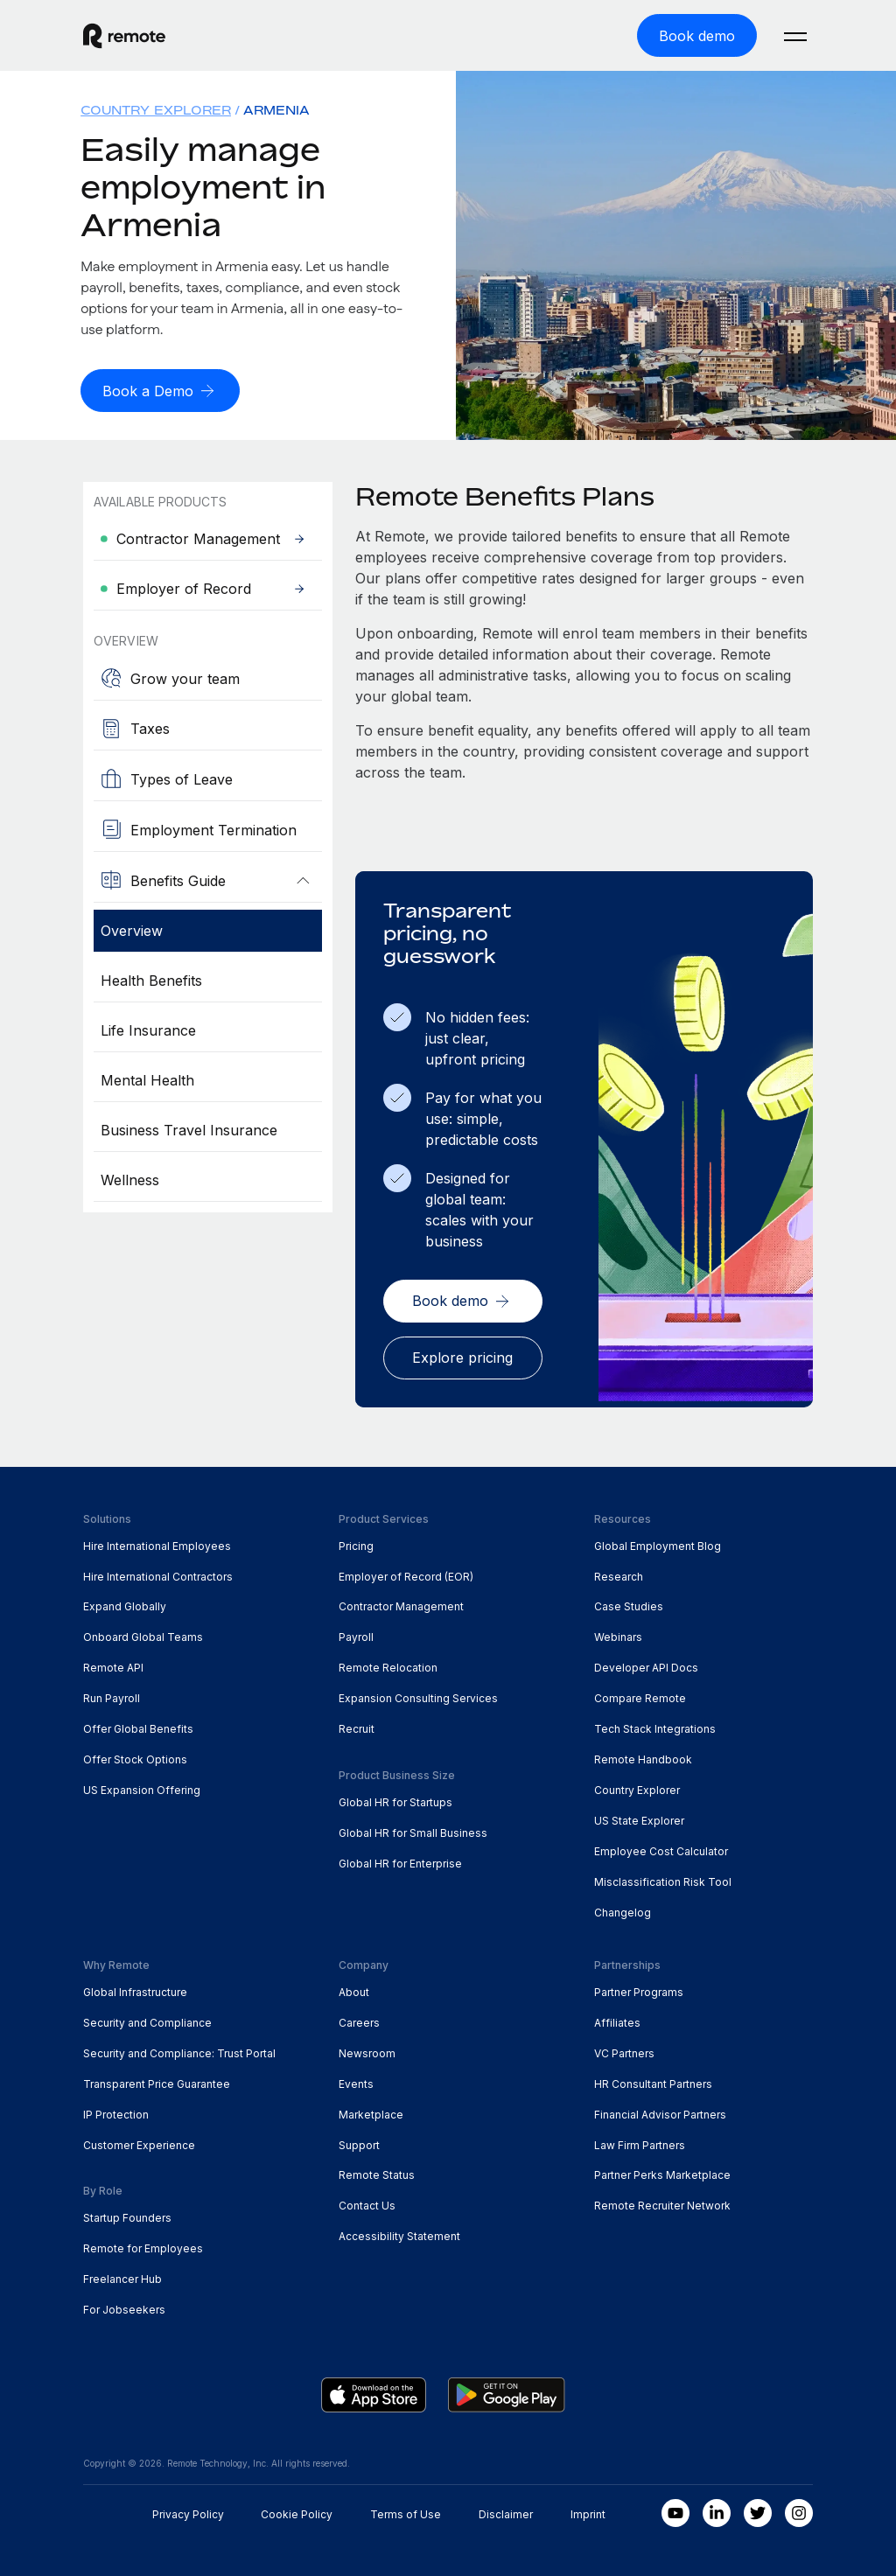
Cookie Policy (296, 2510)
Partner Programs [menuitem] (638, 1988)
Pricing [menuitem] (356, 1542)
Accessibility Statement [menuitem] (399, 2232)
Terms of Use (405, 2510)
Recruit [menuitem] (356, 1725)
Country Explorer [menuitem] (155, 108)
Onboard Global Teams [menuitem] (143, 1633)
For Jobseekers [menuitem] (124, 2306)
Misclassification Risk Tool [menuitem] (663, 1878)
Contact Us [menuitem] (367, 2202)
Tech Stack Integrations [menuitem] (655, 1725)
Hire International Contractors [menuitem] (158, 1573)
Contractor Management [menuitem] (401, 1602)
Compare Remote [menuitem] (640, 1694)
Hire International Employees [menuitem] (157, 1542)
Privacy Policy (188, 2510)
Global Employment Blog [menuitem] (657, 1542)
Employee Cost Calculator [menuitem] (661, 1847)
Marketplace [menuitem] (371, 2111)
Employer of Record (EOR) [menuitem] (406, 1573)
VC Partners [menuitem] (624, 2049)
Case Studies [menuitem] (628, 1602)
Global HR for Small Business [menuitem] (413, 1829)
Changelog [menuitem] (622, 1909)
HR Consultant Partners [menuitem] (653, 2080)
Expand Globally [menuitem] (124, 1602)
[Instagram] (799, 2510)
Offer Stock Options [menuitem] (135, 1756)
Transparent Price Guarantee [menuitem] (156, 2080)
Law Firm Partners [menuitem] (639, 2141)
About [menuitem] (354, 1988)
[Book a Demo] (160, 389)
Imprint (588, 2510)
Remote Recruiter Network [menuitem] (662, 2202)
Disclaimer (506, 2510)
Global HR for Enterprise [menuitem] (400, 1860)
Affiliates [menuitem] (617, 2019)
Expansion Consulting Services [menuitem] (418, 1694)
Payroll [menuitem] (356, 1633)
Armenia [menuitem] (276, 108)
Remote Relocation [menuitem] (388, 1664)
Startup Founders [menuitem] (127, 2214)
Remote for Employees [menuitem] (143, 2244)
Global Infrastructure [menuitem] (135, 1988)
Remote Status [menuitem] (377, 2171)
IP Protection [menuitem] (116, 2111)
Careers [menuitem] (359, 2019)
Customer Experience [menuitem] (139, 2141)
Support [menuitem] (359, 2141)
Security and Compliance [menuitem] (147, 2019)
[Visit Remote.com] (124, 43)
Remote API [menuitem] (113, 1664)
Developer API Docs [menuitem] (646, 1664)
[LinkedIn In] (717, 2510)
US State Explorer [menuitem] (639, 1817)
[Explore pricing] (462, 1355)
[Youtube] (676, 2510)
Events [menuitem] (356, 2080)
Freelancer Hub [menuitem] (122, 2275)
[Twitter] (758, 2510)
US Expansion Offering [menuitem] (141, 1786)
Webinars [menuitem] (618, 1633)
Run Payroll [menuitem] (111, 1694)
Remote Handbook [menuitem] (643, 1756)
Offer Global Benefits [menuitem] (138, 1725)
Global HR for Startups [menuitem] (395, 1798)
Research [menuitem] (618, 1573)
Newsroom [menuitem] (367, 2049)
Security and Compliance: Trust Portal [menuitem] (179, 2049)
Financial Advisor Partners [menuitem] (660, 2111)
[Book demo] (697, 35)
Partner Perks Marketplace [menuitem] (662, 2171)
